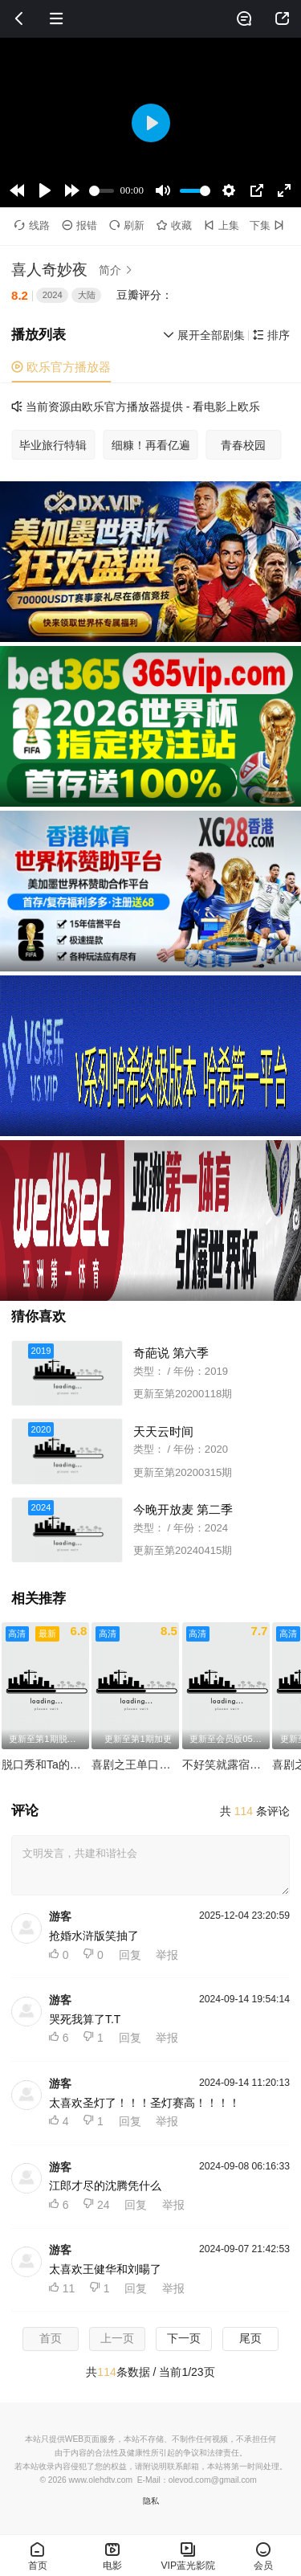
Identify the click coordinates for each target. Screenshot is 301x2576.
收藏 (174, 225)
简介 (117, 270)
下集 (268, 225)
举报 (167, 1954)
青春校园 (243, 445)
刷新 (126, 225)
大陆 (87, 295)
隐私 (151, 2500)
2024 (53, 295)
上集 (221, 225)
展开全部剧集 (204, 335)
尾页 (250, 2338)
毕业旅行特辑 (53, 445)
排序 (271, 335)
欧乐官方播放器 (61, 367)
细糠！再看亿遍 (151, 445)
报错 (79, 225)
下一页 (184, 2338)
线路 (32, 225)
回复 (130, 1954)
